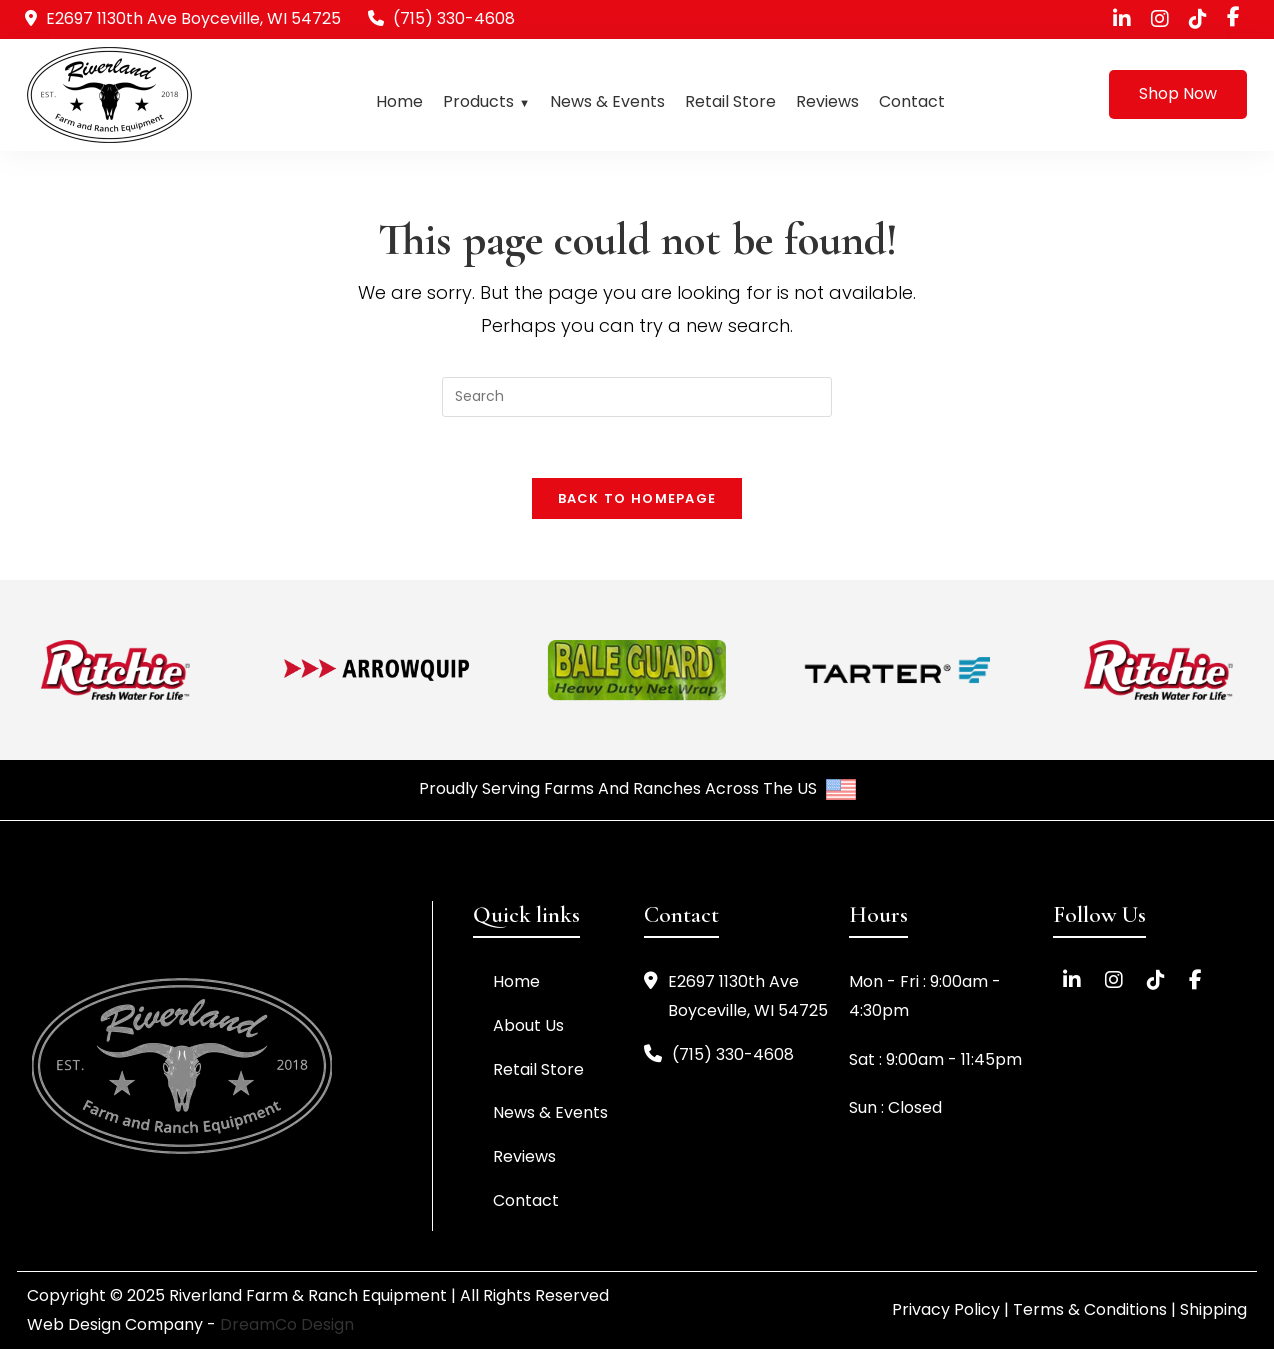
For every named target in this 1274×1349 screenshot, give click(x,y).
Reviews (827, 101)
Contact (912, 101)
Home (399, 101)
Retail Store (730, 101)
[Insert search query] (637, 397)
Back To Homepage (637, 498)
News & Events (607, 101)
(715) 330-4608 (454, 18)
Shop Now (1178, 93)
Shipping (1213, 1309)
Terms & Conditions (1090, 1309)
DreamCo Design (287, 1324)
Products (478, 101)
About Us (528, 1025)
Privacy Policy (946, 1309)
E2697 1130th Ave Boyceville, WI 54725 (736, 998)
